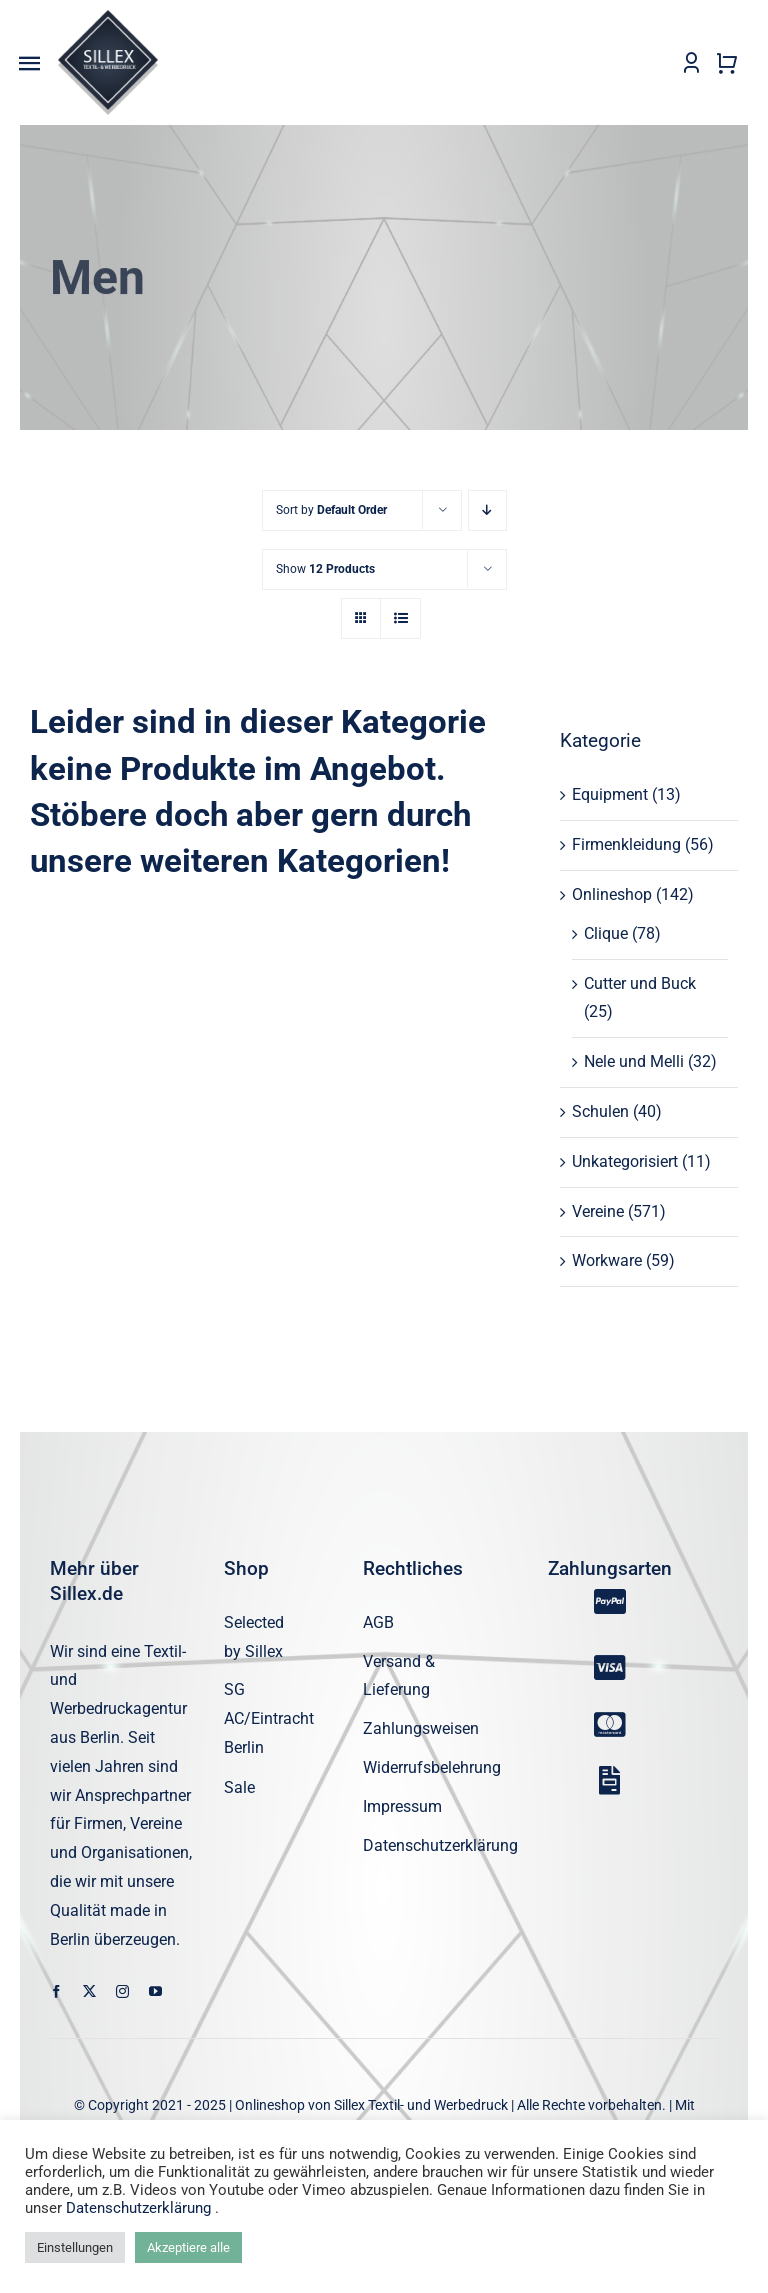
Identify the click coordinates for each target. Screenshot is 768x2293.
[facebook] (56, 1992)
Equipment (610, 795)
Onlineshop (612, 895)
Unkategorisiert (625, 1161)
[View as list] (400, 619)
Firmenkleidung (626, 845)
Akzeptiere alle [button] (188, 2247)
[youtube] (155, 1992)
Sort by (331, 511)
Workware (607, 1261)
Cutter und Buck (640, 983)
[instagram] (122, 1992)
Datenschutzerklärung (138, 2208)
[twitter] (89, 1992)
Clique (606, 933)
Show (325, 570)
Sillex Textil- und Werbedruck (421, 2106)
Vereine (598, 1211)
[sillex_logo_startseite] (108, 17)
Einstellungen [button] (75, 2247)
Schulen (600, 1112)
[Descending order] (487, 511)
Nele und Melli (634, 1062)
